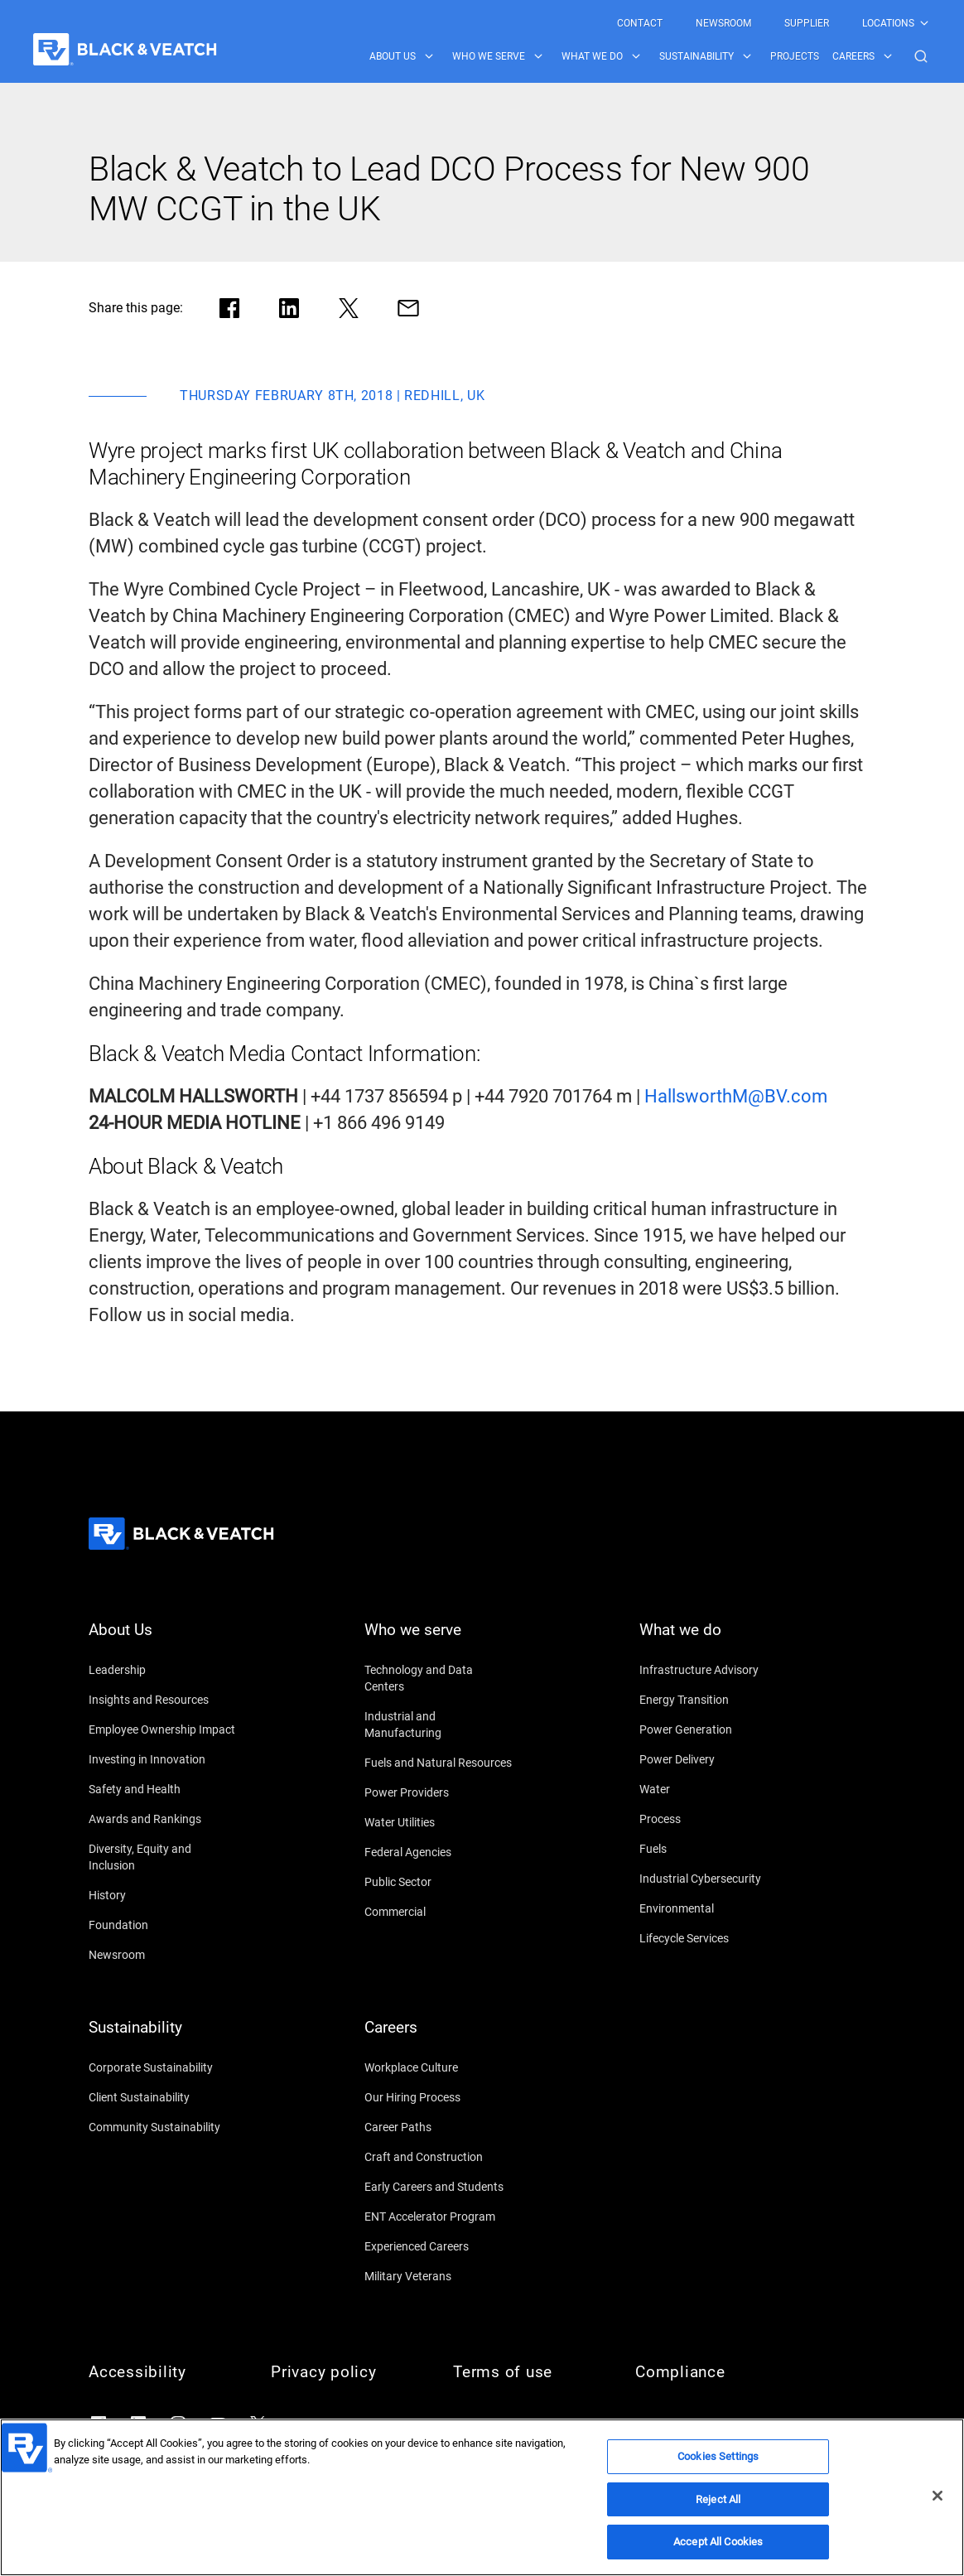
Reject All (718, 2499)
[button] (921, 56)
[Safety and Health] (163, 1789)
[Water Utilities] (438, 1822)
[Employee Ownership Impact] (163, 1729)
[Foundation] (163, 1925)
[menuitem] (640, 23)
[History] (163, 1895)
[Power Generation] (713, 1729)
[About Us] (163, 1640)
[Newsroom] (163, 1954)
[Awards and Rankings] (163, 1819)
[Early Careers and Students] (438, 2186)
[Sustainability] (163, 2037)
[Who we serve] (438, 1640)
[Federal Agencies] (438, 1852)
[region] (482, 2497)
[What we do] (713, 1640)
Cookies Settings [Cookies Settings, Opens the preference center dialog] (718, 2456)
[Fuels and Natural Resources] (438, 1762)
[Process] (713, 1819)
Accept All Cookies (718, 2541)
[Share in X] (348, 308)
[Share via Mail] (408, 308)
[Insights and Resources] (163, 1699)
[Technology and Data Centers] (438, 1678)
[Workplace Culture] (438, 2067)
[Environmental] (713, 1908)
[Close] (937, 2495)
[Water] (713, 1789)
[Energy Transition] (713, 1699)
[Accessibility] (163, 2372)
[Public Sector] (438, 1882)
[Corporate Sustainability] (163, 2067)
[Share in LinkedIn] (289, 308)
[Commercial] (438, 1911)
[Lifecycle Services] (713, 1938)
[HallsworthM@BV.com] (735, 1096)
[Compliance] (709, 2372)
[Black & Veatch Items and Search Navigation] (650, 56)
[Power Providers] (438, 1792)
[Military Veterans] (438, 2276)
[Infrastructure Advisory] (713, 1670)
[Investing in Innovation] (163, 1759)
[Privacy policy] (345, 2372)
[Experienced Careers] (438, 2246)
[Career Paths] (438, 2127)
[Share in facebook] (229, 308)
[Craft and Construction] (438, 2157)
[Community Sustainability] (163, 2127)
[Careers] (438, 2037)
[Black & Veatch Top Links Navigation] (774, 23)
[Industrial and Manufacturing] (438, 1724)
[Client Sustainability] (163, 2097)
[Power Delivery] (713, 1759)
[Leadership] (163, 1670)
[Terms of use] (527, 2372)
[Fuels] (713, 1848)
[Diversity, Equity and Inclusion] (163, 1857)
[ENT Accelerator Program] (438, 2216)
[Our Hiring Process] (438, 2097)
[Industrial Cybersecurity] (713, 1878)
